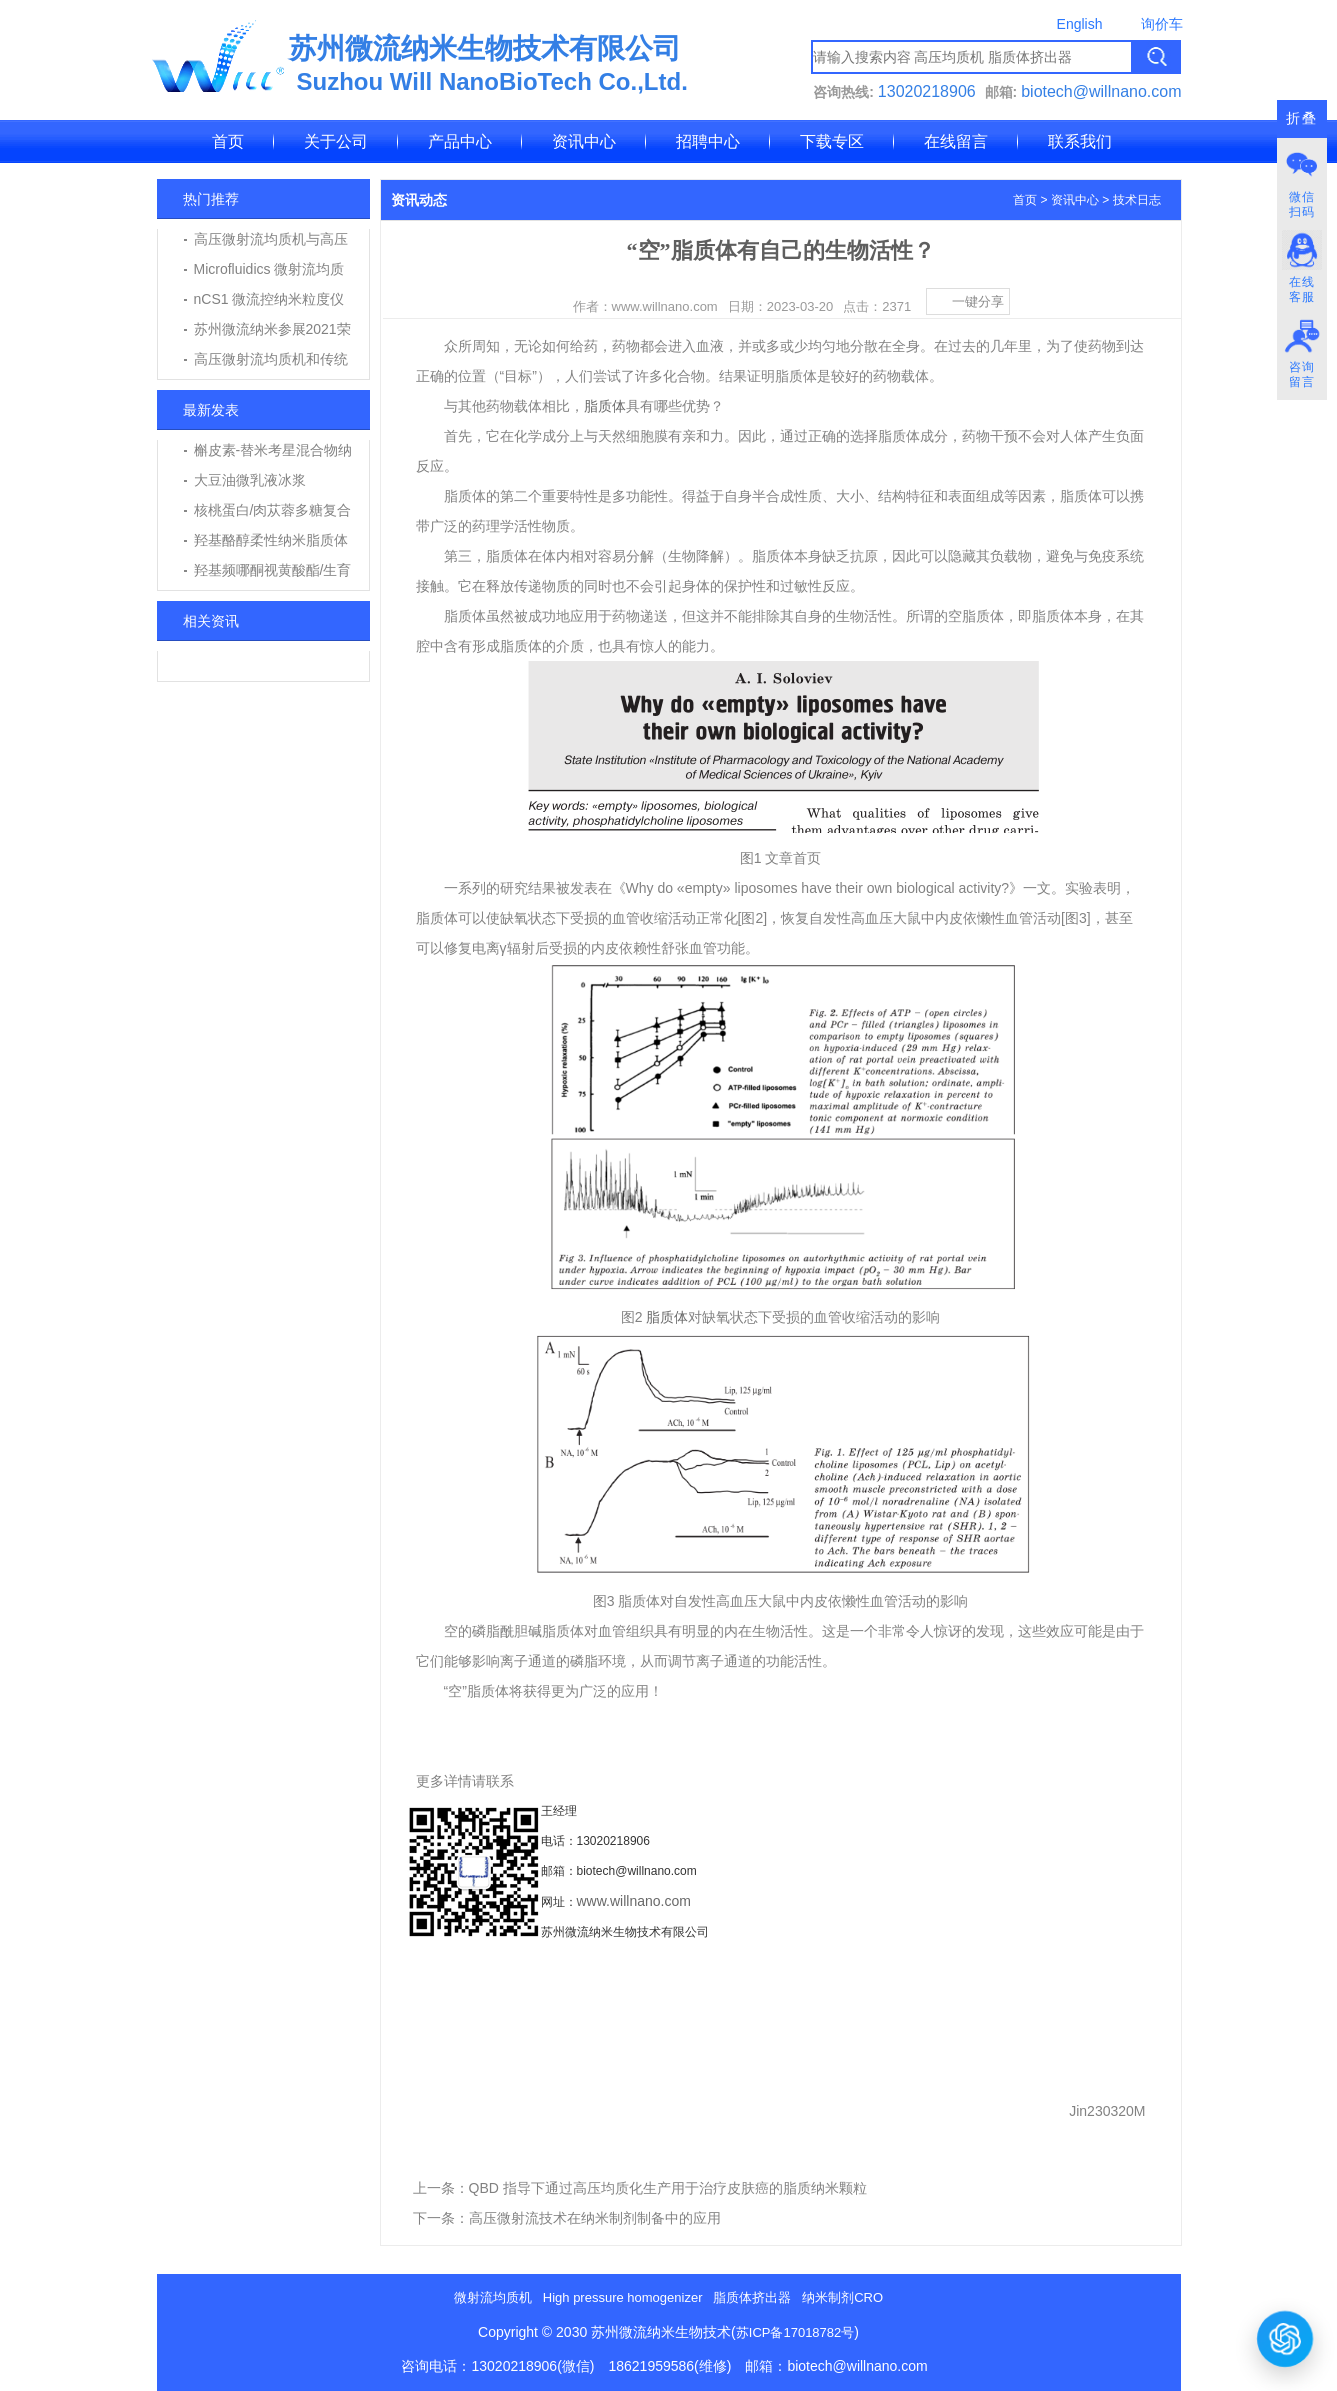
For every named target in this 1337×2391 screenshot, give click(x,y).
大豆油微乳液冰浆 (250, 480)
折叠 (1302, 118)
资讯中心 (584, 141)
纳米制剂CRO (842, 2297)
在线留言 (956, 141)
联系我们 (1080, 141)
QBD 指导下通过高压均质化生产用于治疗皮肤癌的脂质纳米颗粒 (668, 2188)
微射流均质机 (493, 2297)
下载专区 (832, 141)
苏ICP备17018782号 (795, 2332)
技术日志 (1137, 200)
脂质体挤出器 (752, 2297)
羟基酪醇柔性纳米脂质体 (271, 540)
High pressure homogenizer (623, 2297)
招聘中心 (708, 141)
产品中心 (460, 141)
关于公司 (336, 141)
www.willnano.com (634, 1901)
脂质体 (605, 406)
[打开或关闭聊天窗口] (1285, 2338)
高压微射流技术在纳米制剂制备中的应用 (595, 2218)
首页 (228, 141)
